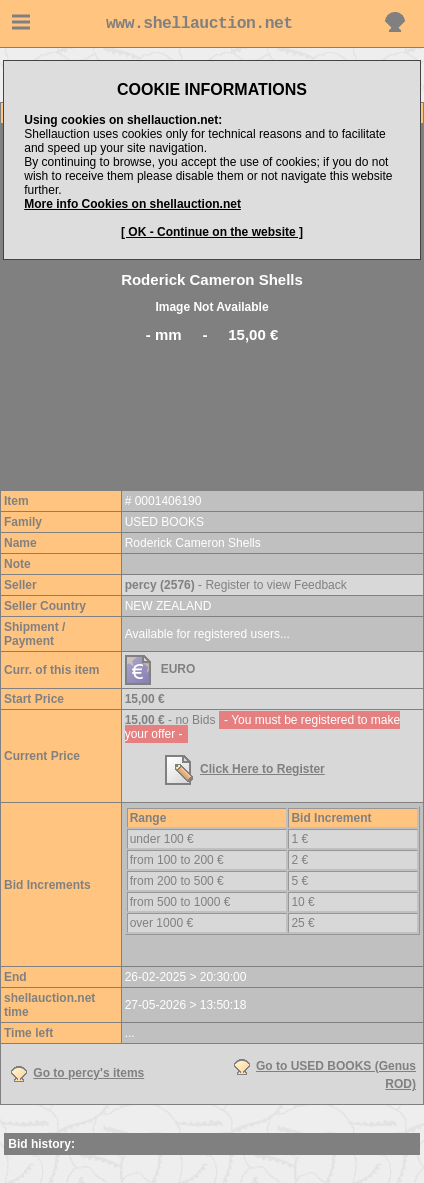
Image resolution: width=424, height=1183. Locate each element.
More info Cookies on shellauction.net (132, 204)
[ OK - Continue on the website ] (212, 232)
